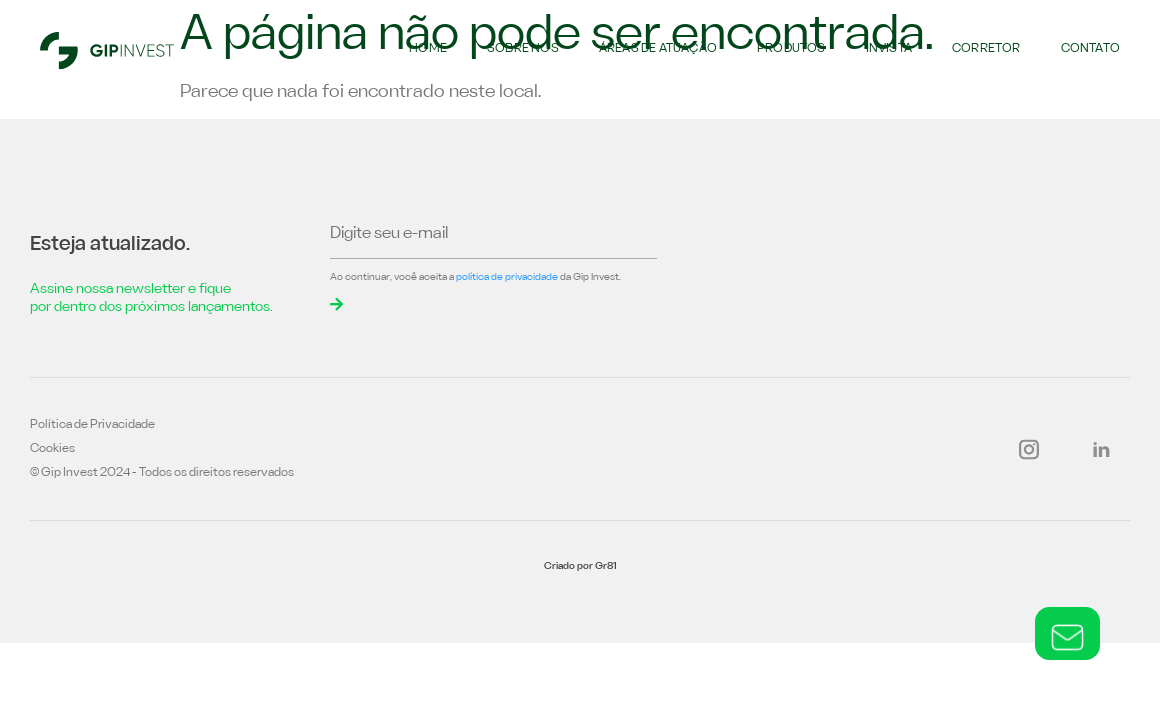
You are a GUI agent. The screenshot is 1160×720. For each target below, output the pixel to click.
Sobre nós (523, 49)
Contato (1090, 49)
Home (428, 49)
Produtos (791, 49)
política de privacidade (507, 277)
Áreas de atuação (658, 49)
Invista (889, 49)
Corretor (986, 49)
